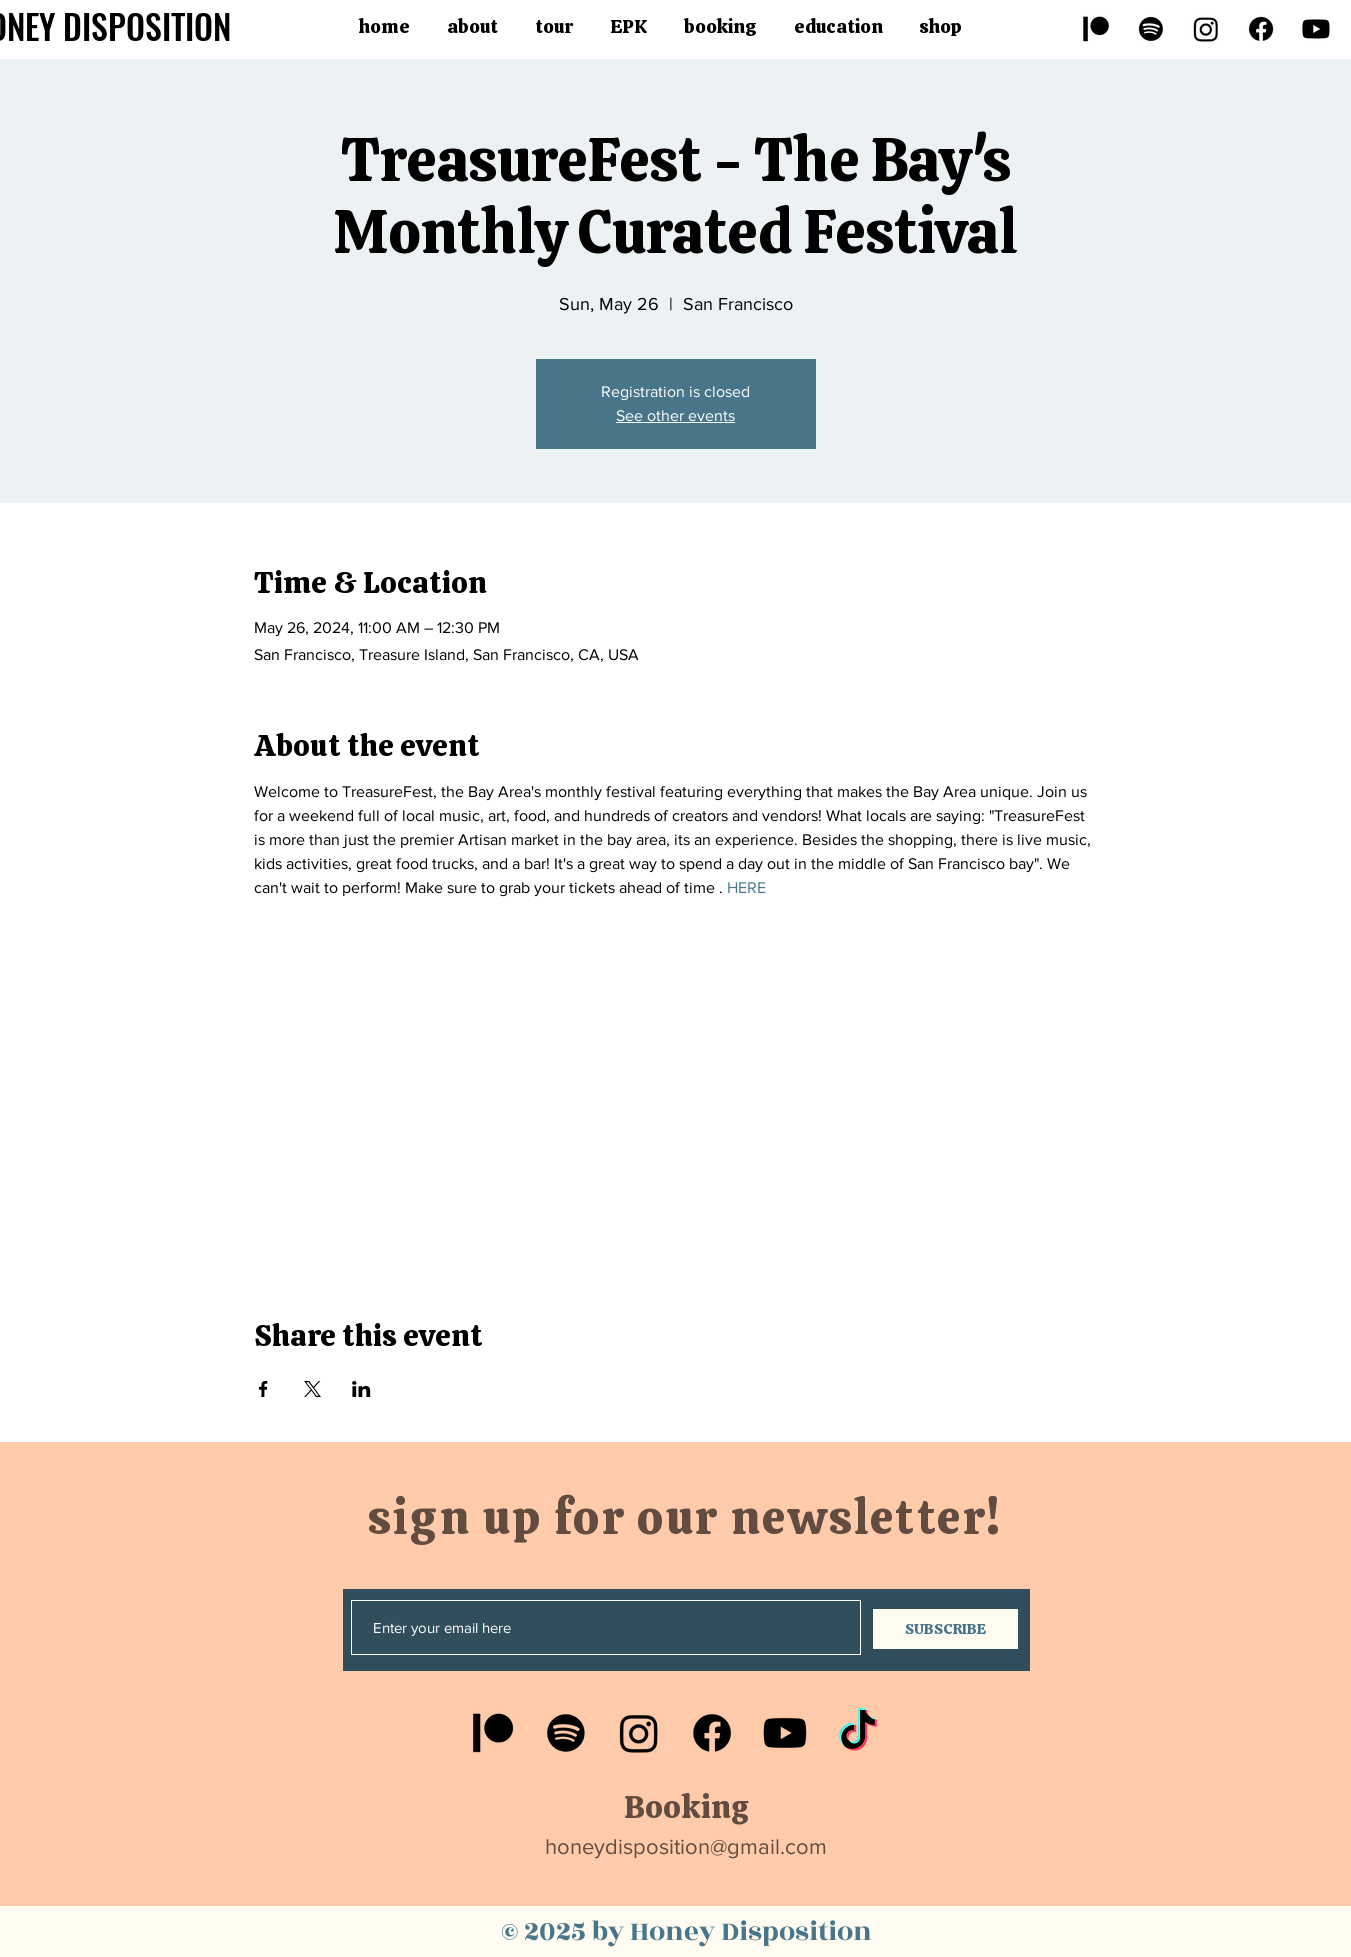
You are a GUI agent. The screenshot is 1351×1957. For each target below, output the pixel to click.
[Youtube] (1316, 29)
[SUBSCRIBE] (945, 1629)
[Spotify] (1151, 29)
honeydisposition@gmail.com (686, 1846)
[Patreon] (1096, 29)
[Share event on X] (312, 1389)
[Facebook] (1261, 29)
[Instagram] (1206, 29)
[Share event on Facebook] (263, 1389)
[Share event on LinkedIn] (361, 1389)
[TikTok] (858, 1733)
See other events (675, 415)
